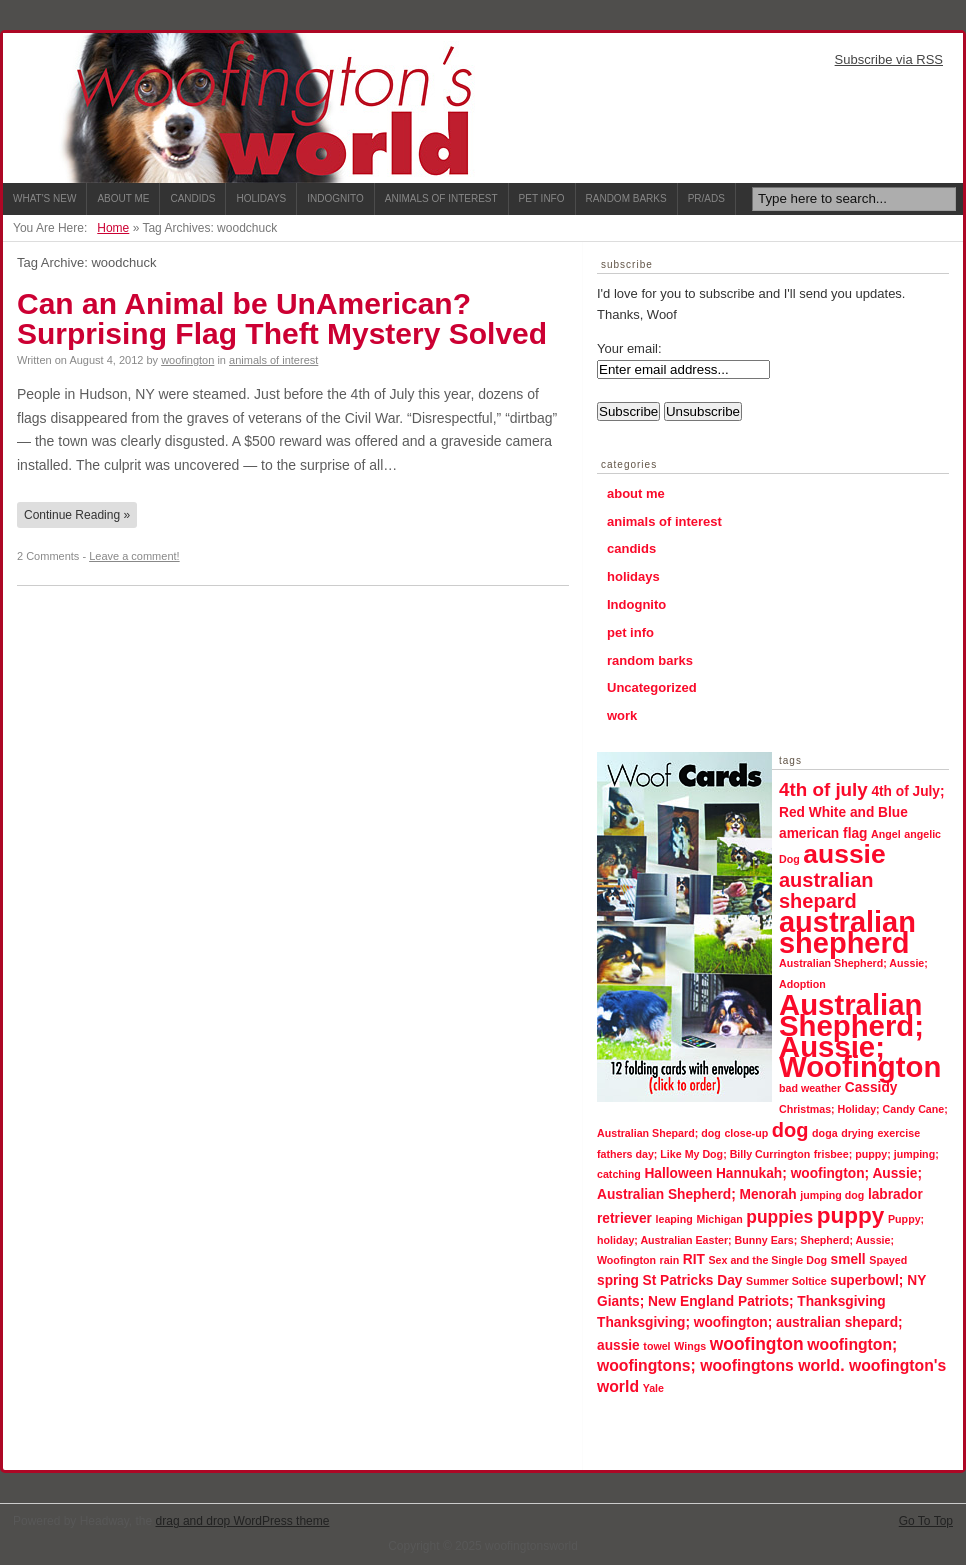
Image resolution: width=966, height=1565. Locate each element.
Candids (192, 198)
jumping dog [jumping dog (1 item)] (832, 1195)
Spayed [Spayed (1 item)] (888, 1260)
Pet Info (542, 198)
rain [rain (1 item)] (670, 1260)
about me (636, 493)
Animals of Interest (441, 198)
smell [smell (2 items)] (848, 1259)
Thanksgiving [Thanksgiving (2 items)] (841, 1301)
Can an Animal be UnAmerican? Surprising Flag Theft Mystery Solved (282, 318)
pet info (630, 632)
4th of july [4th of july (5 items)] (823, 789)
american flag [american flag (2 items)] (823, 833)
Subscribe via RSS (889, 60)
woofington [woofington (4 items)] (757, 1344)
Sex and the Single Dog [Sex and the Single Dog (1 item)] (768, 1260)
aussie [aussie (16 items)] (844, 854)
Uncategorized (652, 687)
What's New (44, 198)
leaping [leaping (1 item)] (674, 1219)
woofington (187, 360)
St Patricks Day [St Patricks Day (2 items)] (693, 1280)
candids (631, 548)
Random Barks (626, 198)
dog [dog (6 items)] (790, 1130)
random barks (650, 660)
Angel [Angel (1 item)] (886, 834)
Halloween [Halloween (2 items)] (678, 1173)
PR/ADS (706, 198)
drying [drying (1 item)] (857, 1133)
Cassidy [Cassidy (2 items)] (871, 1087)
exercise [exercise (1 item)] (898, 1133)
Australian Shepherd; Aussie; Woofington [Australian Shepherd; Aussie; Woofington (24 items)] (860, 1035)
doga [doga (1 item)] (824, 1133)
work (622, 715)
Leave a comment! (134, 556)
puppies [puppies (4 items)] (779, 1217)
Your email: (629, 348)
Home (113, 228)
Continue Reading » (77, 515)
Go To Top (926, 1521)
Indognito (335, 198)
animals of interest (273, 360)
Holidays (261, 198)
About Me (123, 198)
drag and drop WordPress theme (243, 1521)
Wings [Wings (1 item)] (690, 1346)
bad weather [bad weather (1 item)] (810, 1088)
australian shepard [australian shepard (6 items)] (826, 890)
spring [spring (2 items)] (618, 1280)
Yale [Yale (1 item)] (653, 1388)
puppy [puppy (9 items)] (851, 1215)
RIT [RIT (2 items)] (694, 1259)
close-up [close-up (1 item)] (746, 1133)
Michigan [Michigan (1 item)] (719, 1219)
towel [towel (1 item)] (656, 1346)
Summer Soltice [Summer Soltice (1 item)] (786, 1281)
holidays (633, 576)
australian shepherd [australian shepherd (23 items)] (847, 932)
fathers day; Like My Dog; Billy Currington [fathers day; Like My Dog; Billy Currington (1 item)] (703, 1154)
